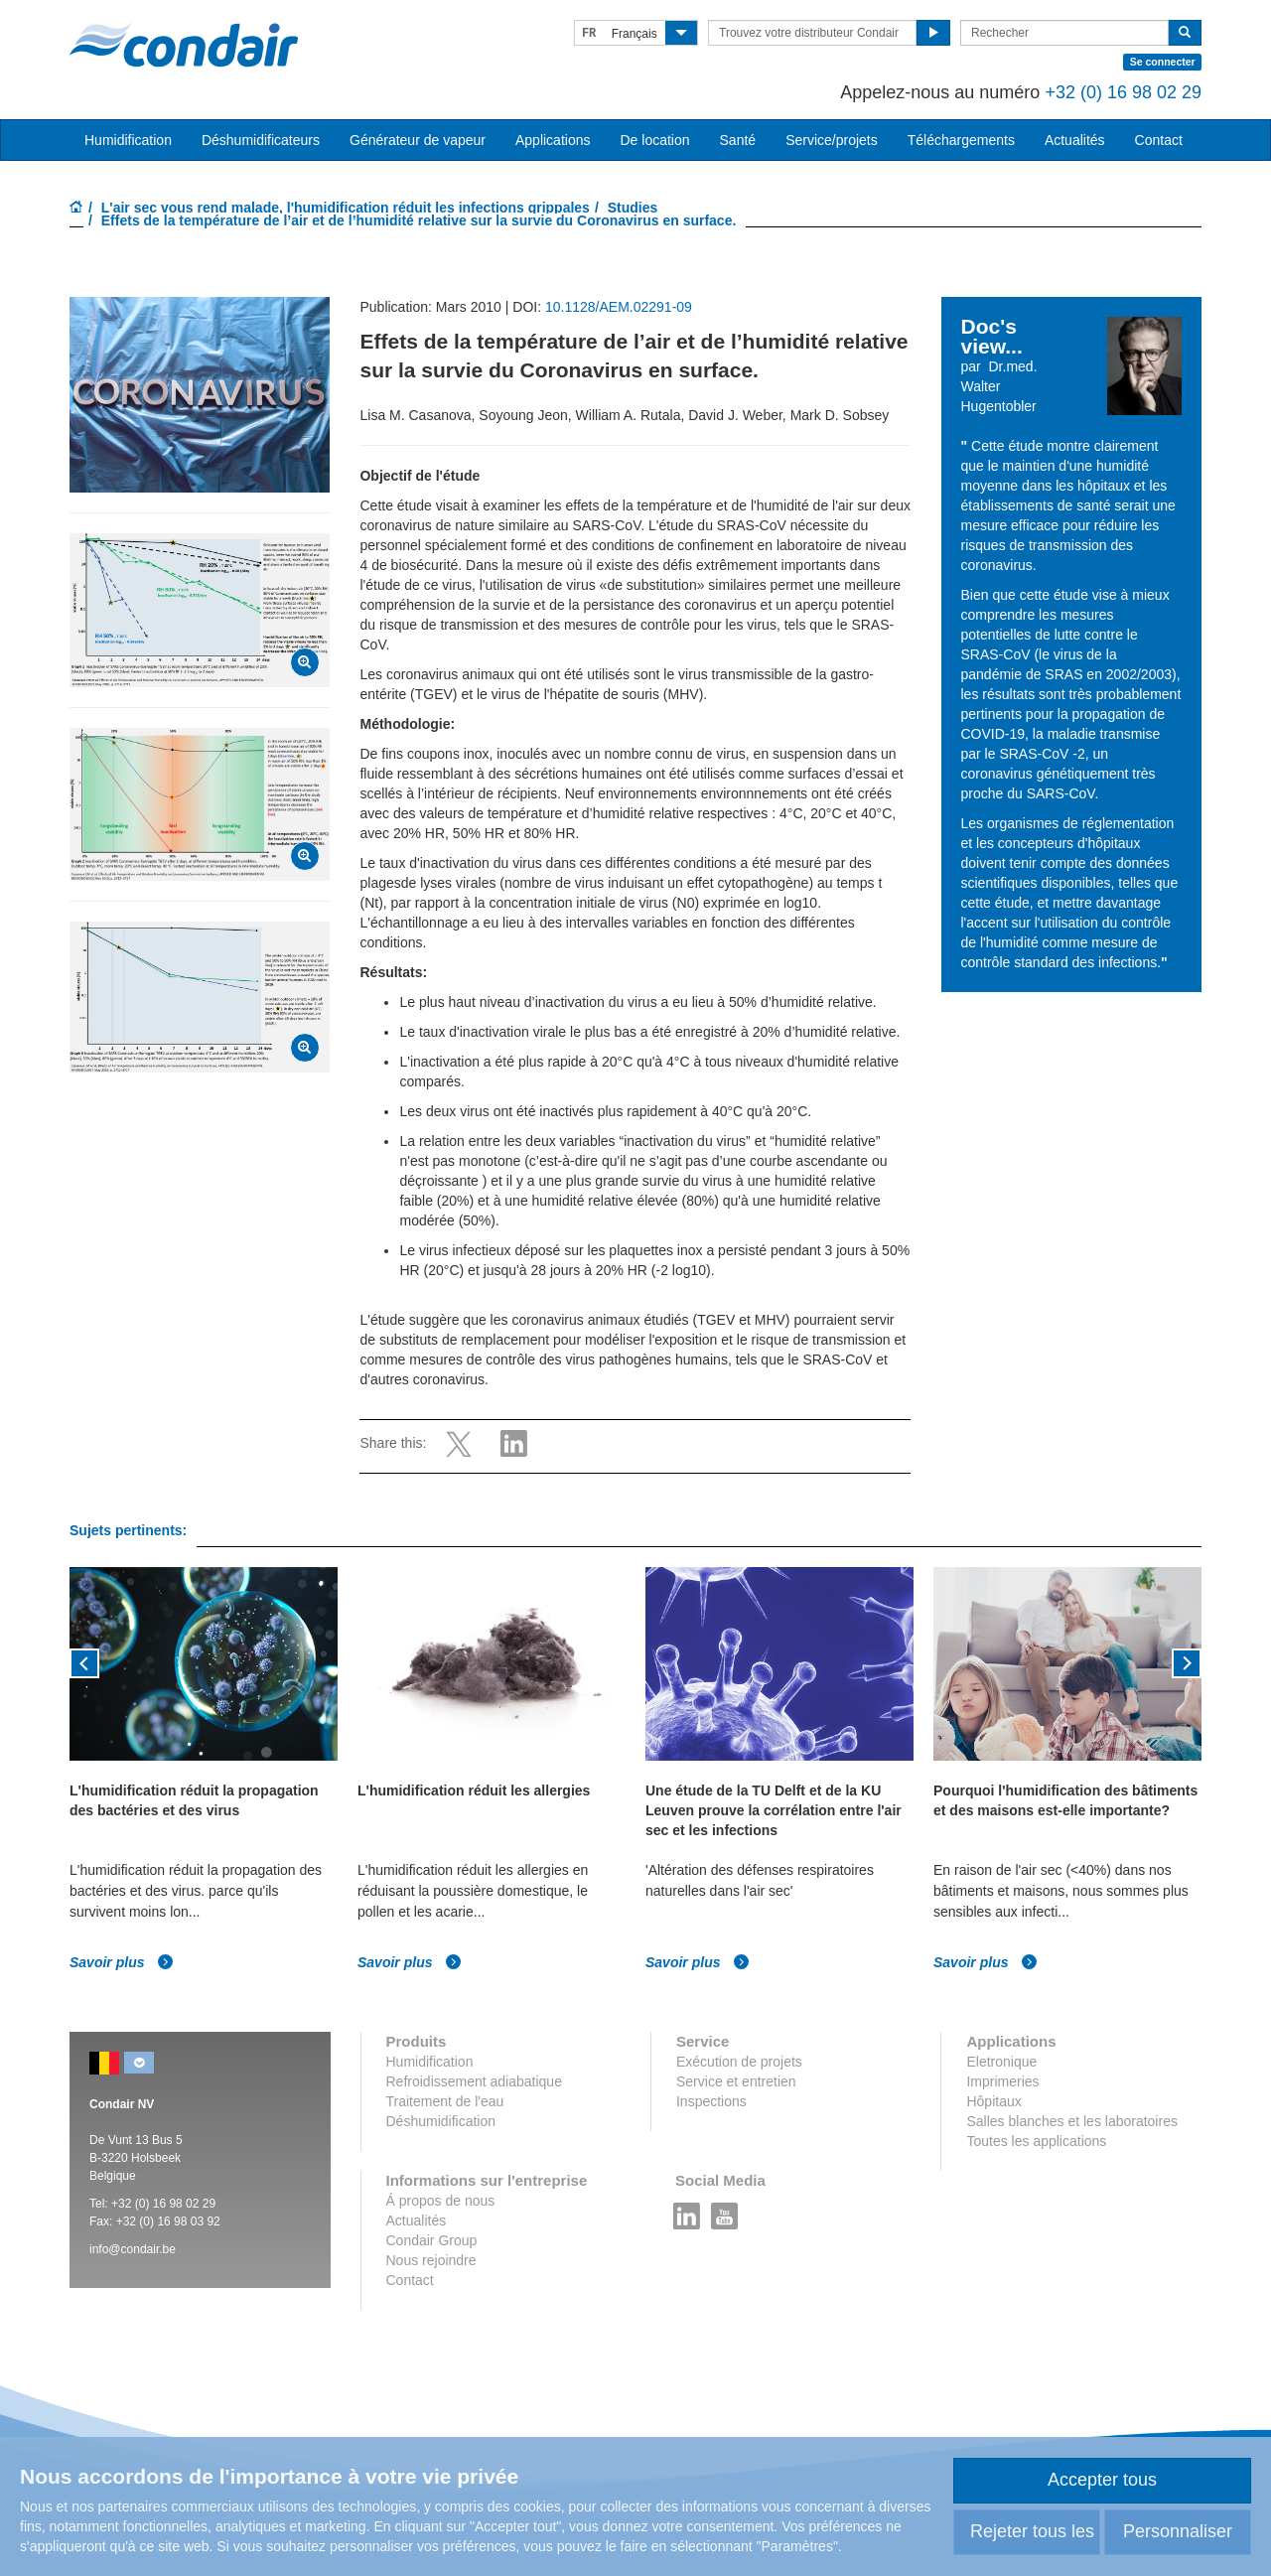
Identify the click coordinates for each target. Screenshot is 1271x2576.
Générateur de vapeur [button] (418, 140)
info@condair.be (132, 2249)
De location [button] (654, 140)
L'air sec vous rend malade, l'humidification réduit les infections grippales (345, 207)
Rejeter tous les (1032, 2531)
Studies (633, 207)
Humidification (430, 2062)
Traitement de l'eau (445, 2101)
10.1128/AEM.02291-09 (618, 307)
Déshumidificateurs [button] (261, 140)
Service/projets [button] (831, 140)
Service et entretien (736, 2081)
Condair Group (432, 2240)
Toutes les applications (1036, 2141)
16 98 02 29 (184, 2204)
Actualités (1075, 140)
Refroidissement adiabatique (474, 2081)
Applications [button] (553, 140)
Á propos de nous (440, 2201)
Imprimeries (1002, 2081)
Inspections (711, 2101)
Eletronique (1001, 2062)
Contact (1159, 140)
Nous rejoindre (431, 2260)
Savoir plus (122, 1962)
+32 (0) (132, 2204)
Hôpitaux (993, 2101)
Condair (184, 45)
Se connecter (1163, 62)
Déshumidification (441, 2121)
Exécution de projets (739, 2062)
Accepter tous (1102, 2480)
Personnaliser (1177, 2531)
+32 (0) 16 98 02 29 (1123, 92)
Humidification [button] (128, 140)
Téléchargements (961, 140)
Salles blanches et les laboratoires (1071, 2121)
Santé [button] (738, 140)
